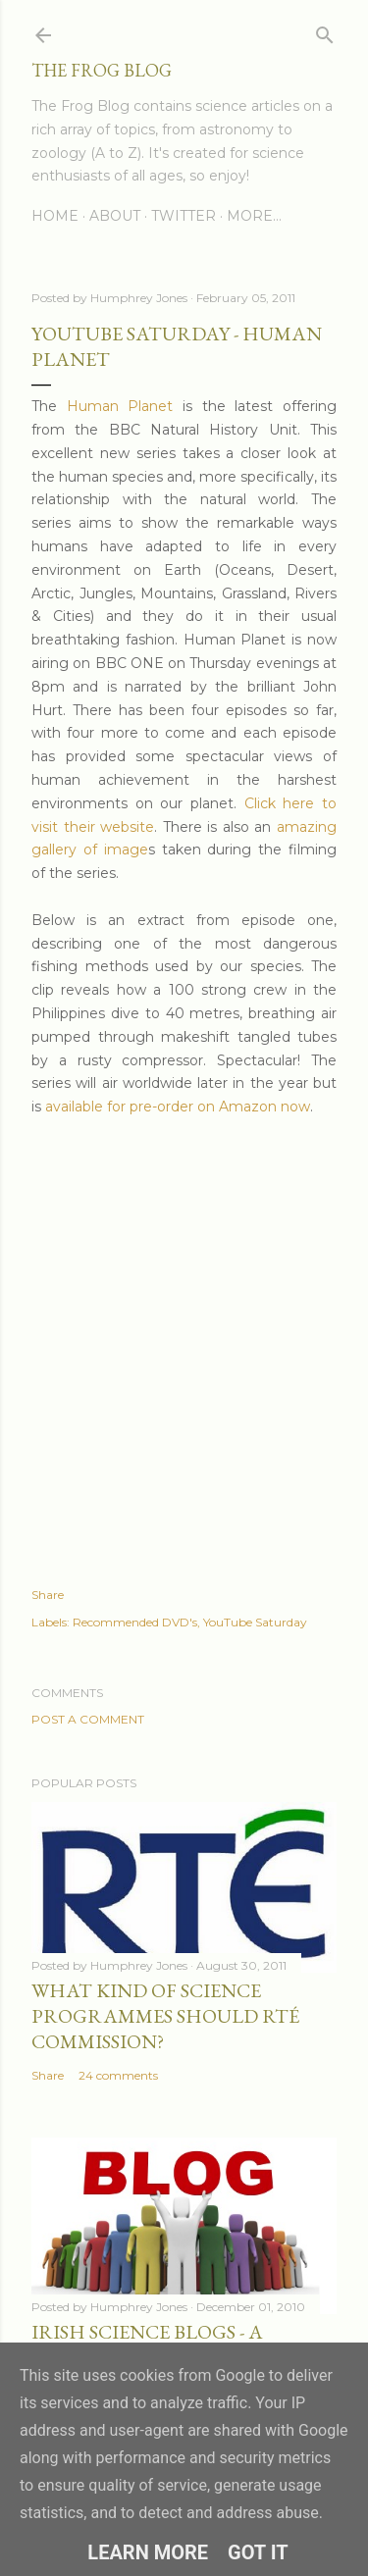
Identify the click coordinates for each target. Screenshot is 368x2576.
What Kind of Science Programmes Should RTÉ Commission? (165, 2016)
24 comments (118, 2075)
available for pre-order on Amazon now (177, 1106)
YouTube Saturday (255, 1622)
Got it (258, 2552)
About (114, 216)
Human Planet (120, 406)
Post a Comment (87, 1719)
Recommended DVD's (135, 1622)
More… (254, 216)
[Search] (325, 31)
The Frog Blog (101, 70)
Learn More (147, 2552)
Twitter (183, 216)
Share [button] (47, 1594)
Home (55, 216)
